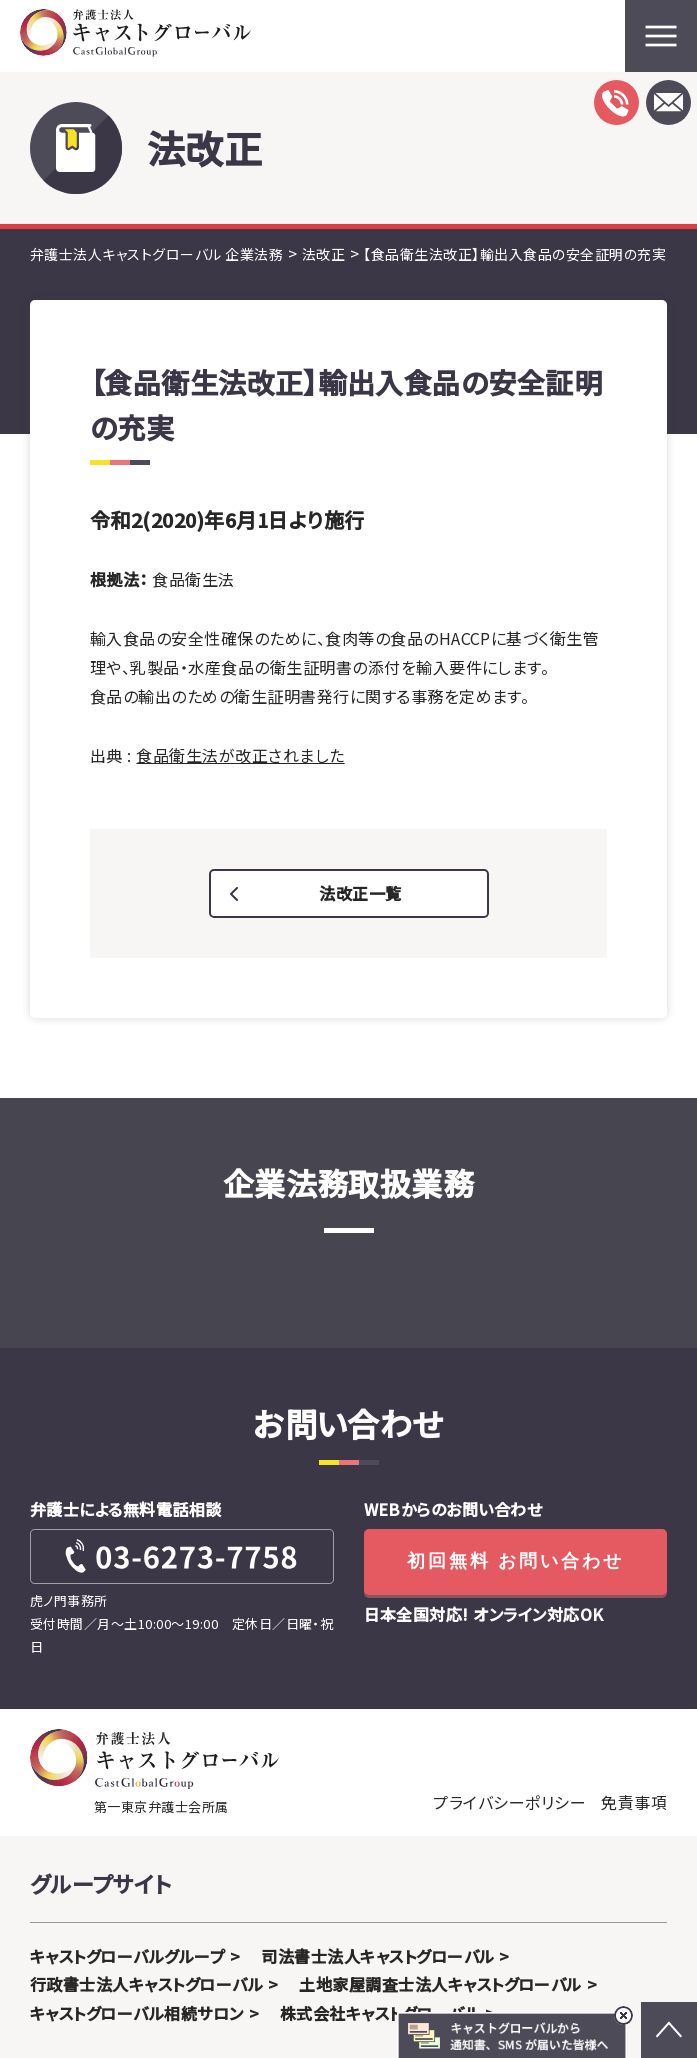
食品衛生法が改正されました (240, 755)
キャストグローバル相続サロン (137, 2013)
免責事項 (634, 1802)
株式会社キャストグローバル (380, 2013)
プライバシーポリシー (509, 1802)
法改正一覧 (360, 893)
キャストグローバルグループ (127, 1956)
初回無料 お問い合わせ (515, 1561)
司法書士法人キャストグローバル (377, 1956)
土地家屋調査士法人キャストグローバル (440, 1984)
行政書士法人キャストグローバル (146, 1984)
